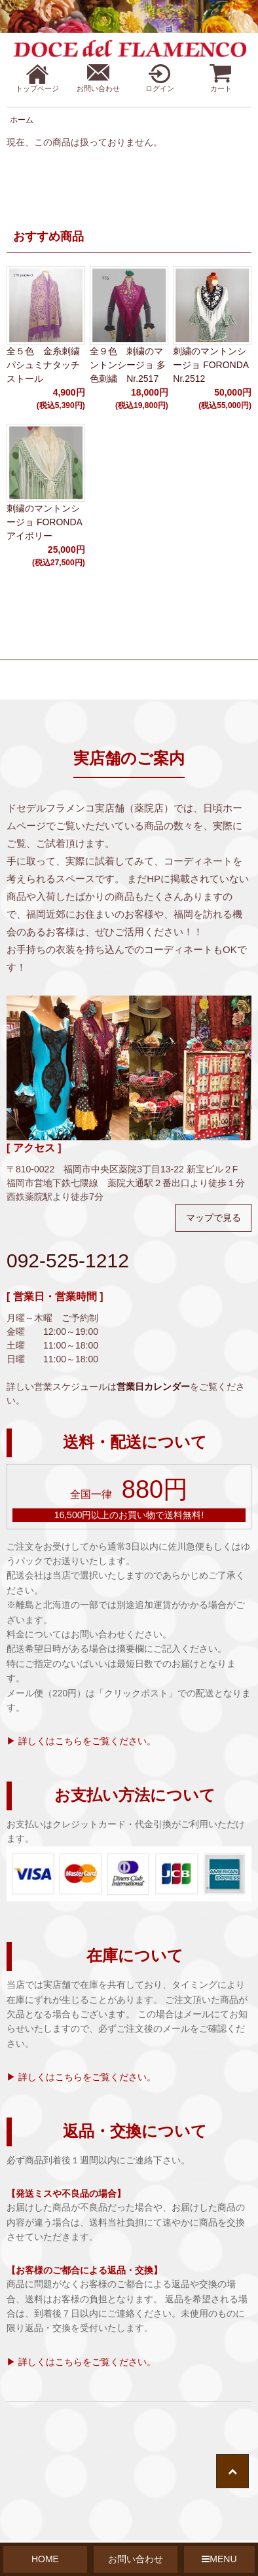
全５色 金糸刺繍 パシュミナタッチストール (46, 365)
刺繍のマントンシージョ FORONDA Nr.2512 (210, 365)
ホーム (21, 119)
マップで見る (213, 1217)
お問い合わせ (135, 2559)
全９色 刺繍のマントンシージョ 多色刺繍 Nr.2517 (128, 365)
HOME (45, 2559)
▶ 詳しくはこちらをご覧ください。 (81, 1741)
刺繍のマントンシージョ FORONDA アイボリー (44, 522)
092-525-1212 (68, 1260)
